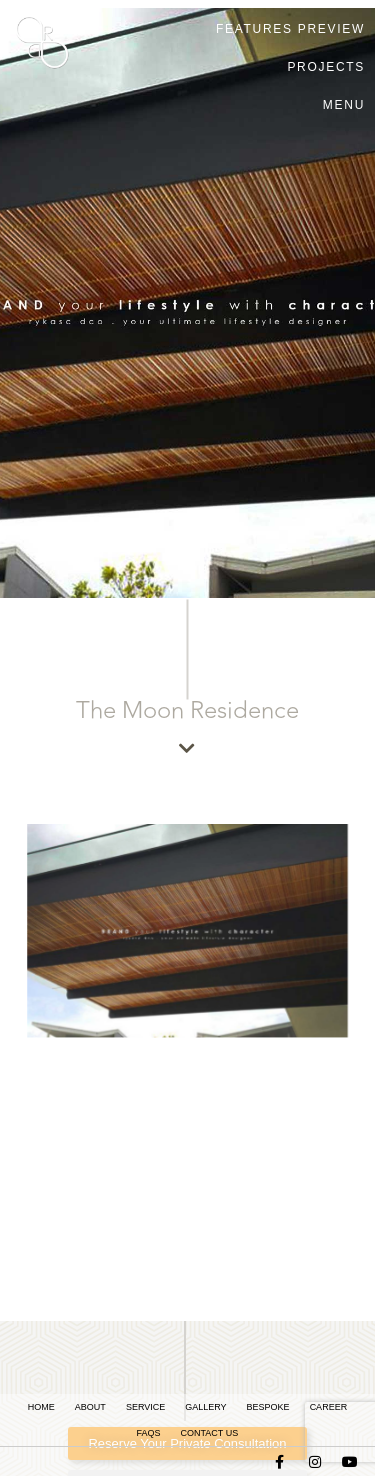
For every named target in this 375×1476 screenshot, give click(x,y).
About (90, 1407)
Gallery (205, 1407)
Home (41, 1407)
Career (329, 1407)
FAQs (148, 1433)
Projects (326, 67)
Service (145, 1407)
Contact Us (209, 1433)
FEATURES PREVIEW (290, 29)
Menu (344, 105)
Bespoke (268, 1407)
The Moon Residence (187, 710)
